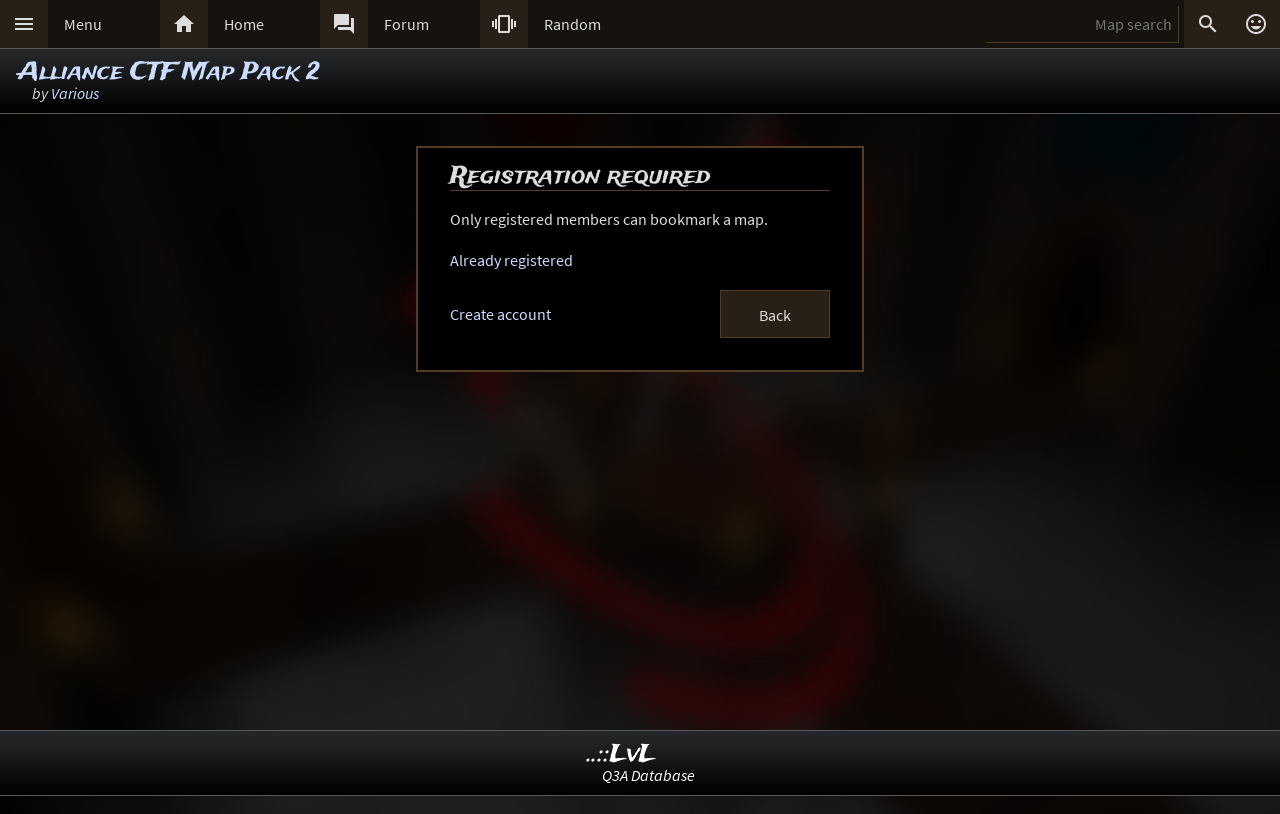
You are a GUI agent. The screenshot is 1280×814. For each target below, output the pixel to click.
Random (572, 24)
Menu (83, 24)
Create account (500, 314)
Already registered (511, 260)
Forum (406, 24)
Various (75, 93)
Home (244, 24)
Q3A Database (648, 775)
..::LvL (621, 754)
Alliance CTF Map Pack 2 (169, 72)
